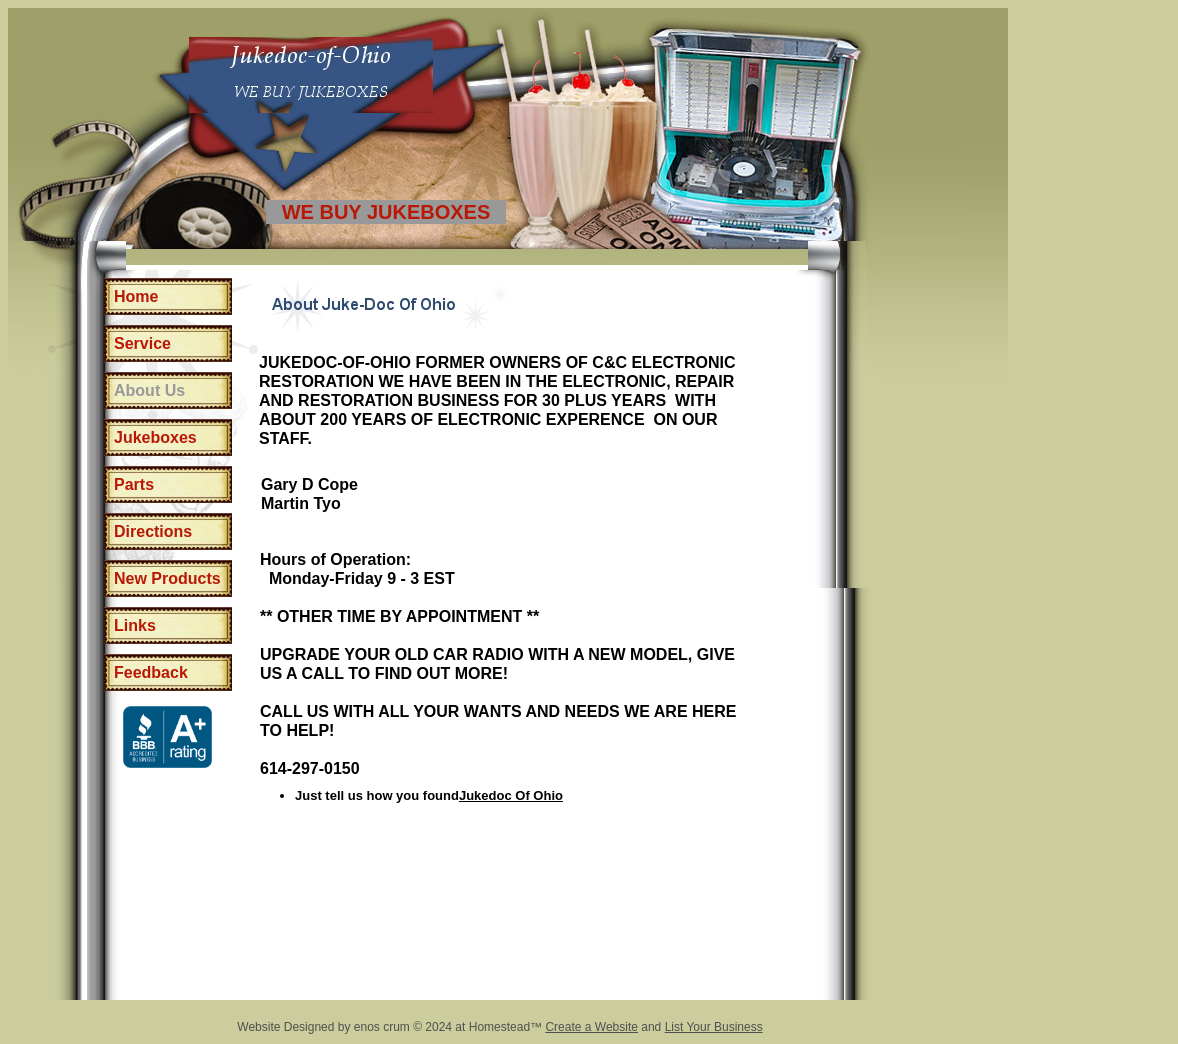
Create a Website (591, 1027)
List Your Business (714, 1027)
